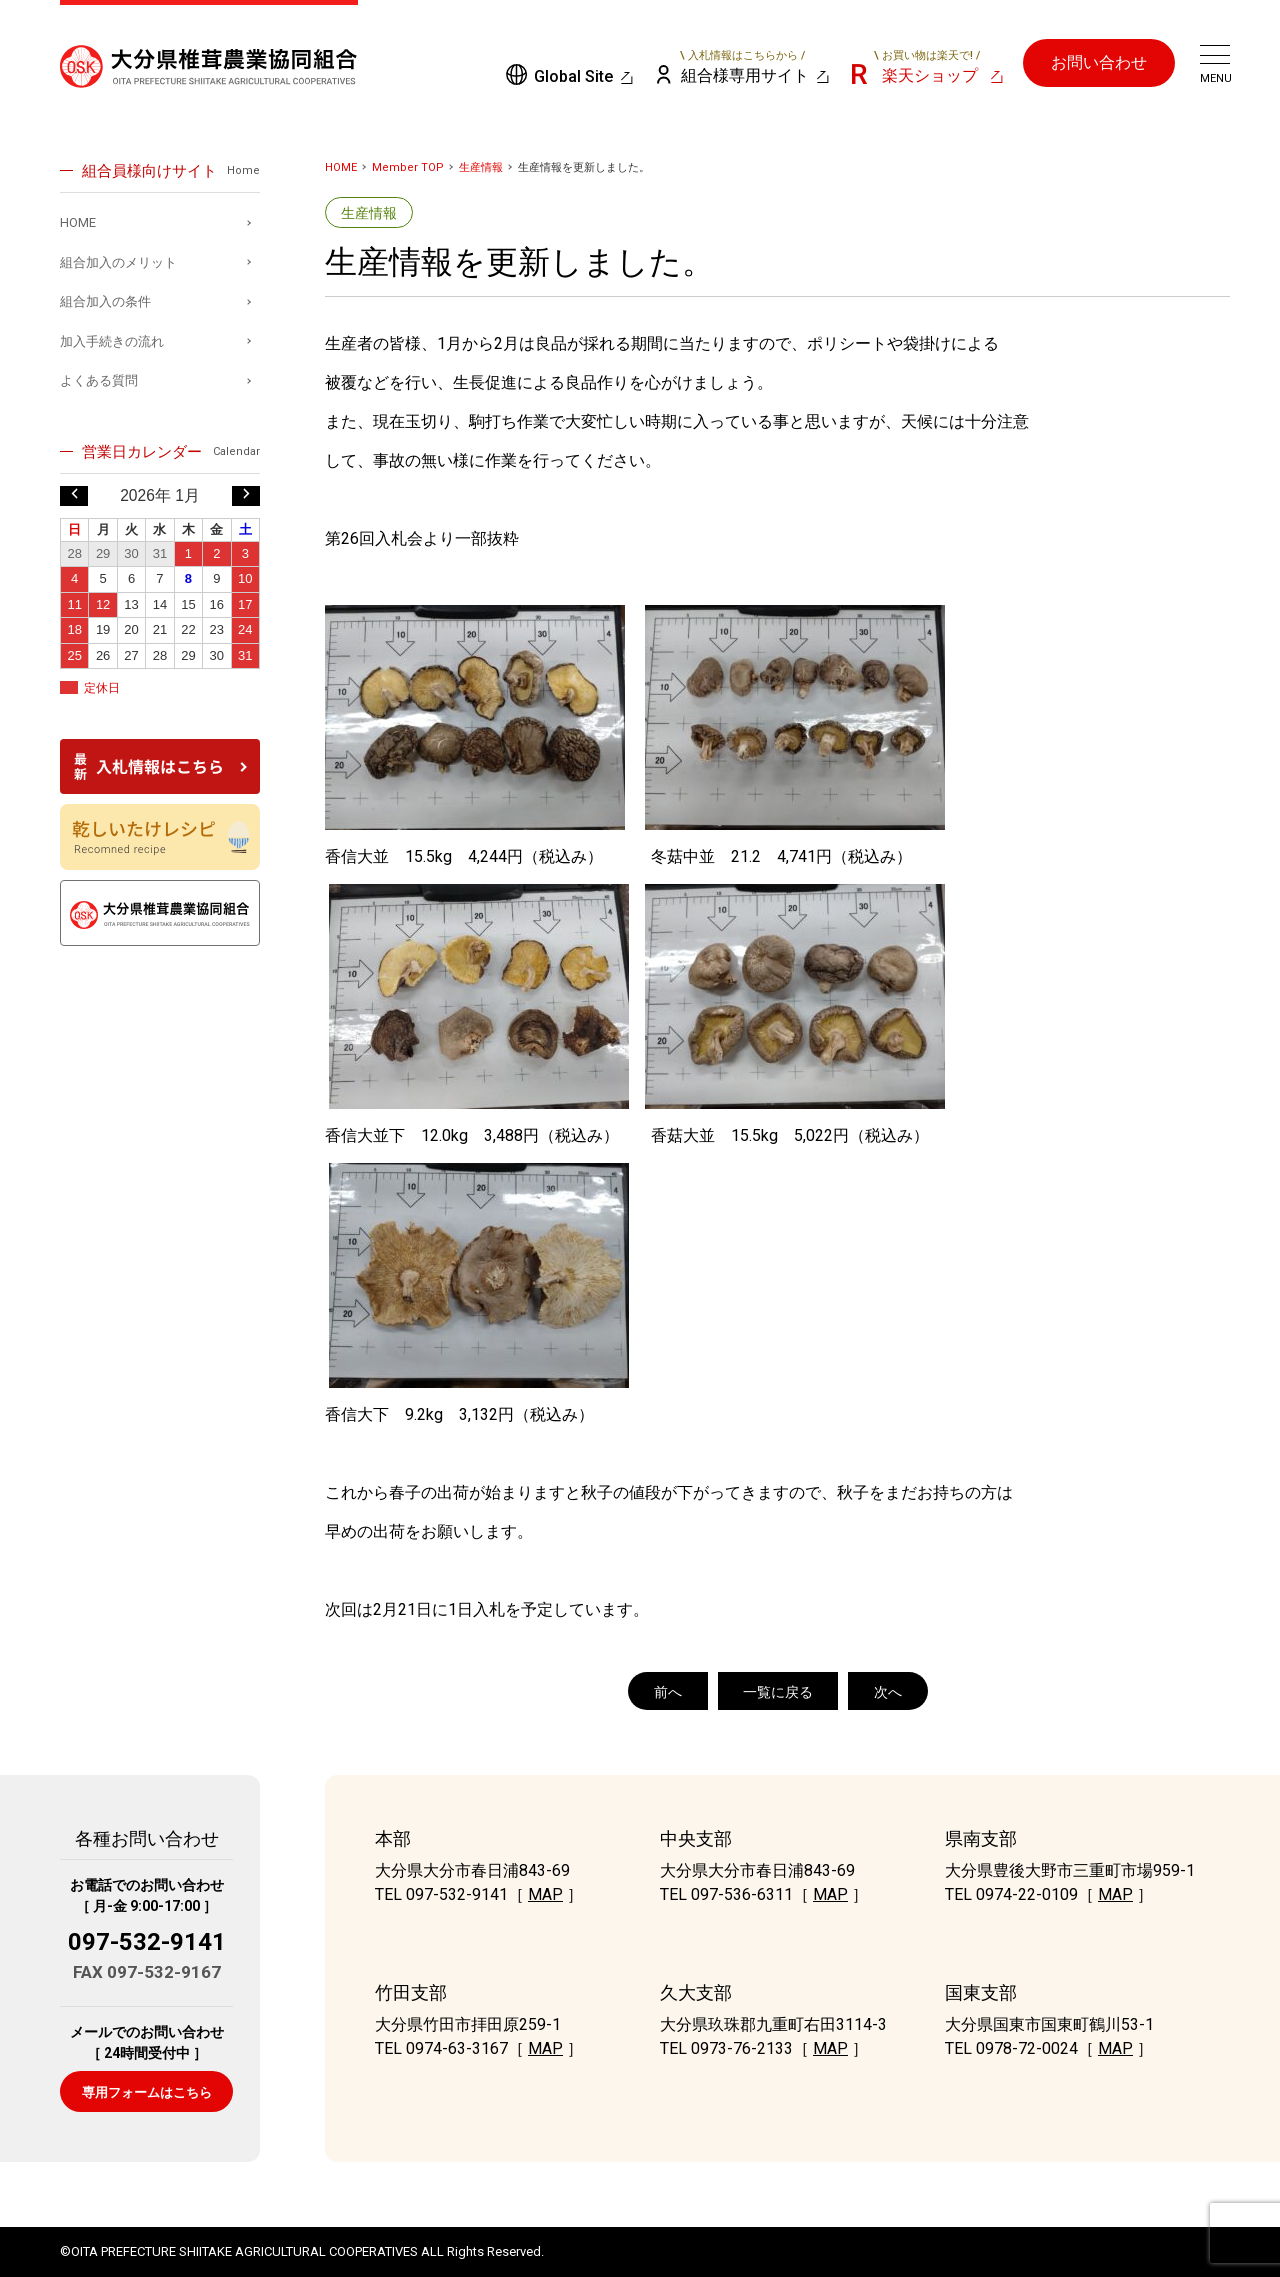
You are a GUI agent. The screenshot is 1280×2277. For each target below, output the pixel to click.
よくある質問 (99, 380)
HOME (341, 167)
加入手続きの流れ (112, 341)
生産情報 (481, 167)
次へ (888, 1692)
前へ (668, 1692)
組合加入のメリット (118, 262)
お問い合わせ (1099, 62)
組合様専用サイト (743, 67)
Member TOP (408, 167)
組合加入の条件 (105, 301)
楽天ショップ (927, 67)
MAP (545, 1894)
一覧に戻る (778, 1692)
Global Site (573, 76)
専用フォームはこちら (147, 2092)
